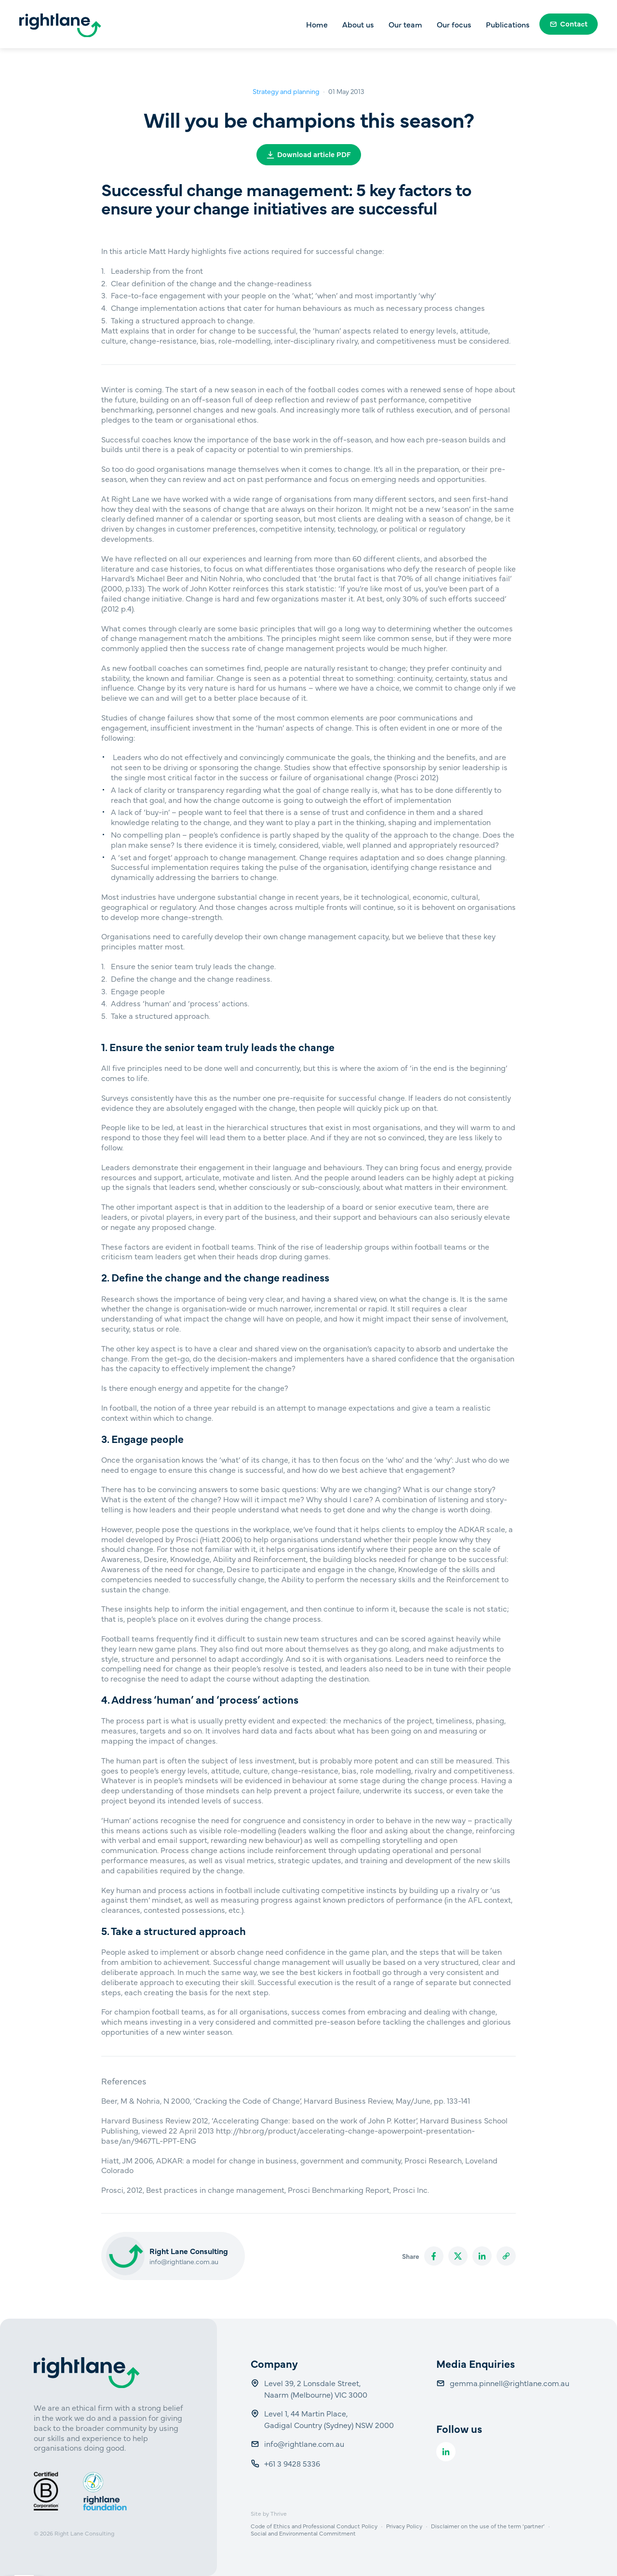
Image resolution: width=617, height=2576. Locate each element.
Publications (508, 24)
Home (317, 24)
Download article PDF (309, 154)
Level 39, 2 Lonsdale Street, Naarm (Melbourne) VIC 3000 (315, 2388)
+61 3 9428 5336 (293, 2463)
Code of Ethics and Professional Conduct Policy (314, 2526)
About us (358, 24)
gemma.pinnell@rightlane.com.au (509, 2382)
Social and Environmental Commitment (303, 2533)
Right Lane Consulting (84, 2533)
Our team (405, 24)
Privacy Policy (404, 2526)
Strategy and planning (286, 91)
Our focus (454, 24)
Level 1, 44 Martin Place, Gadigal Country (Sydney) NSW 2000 (329, 2419)
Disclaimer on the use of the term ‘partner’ (488, 2526)
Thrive (278, 2513)
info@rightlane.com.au (183, 2261)
